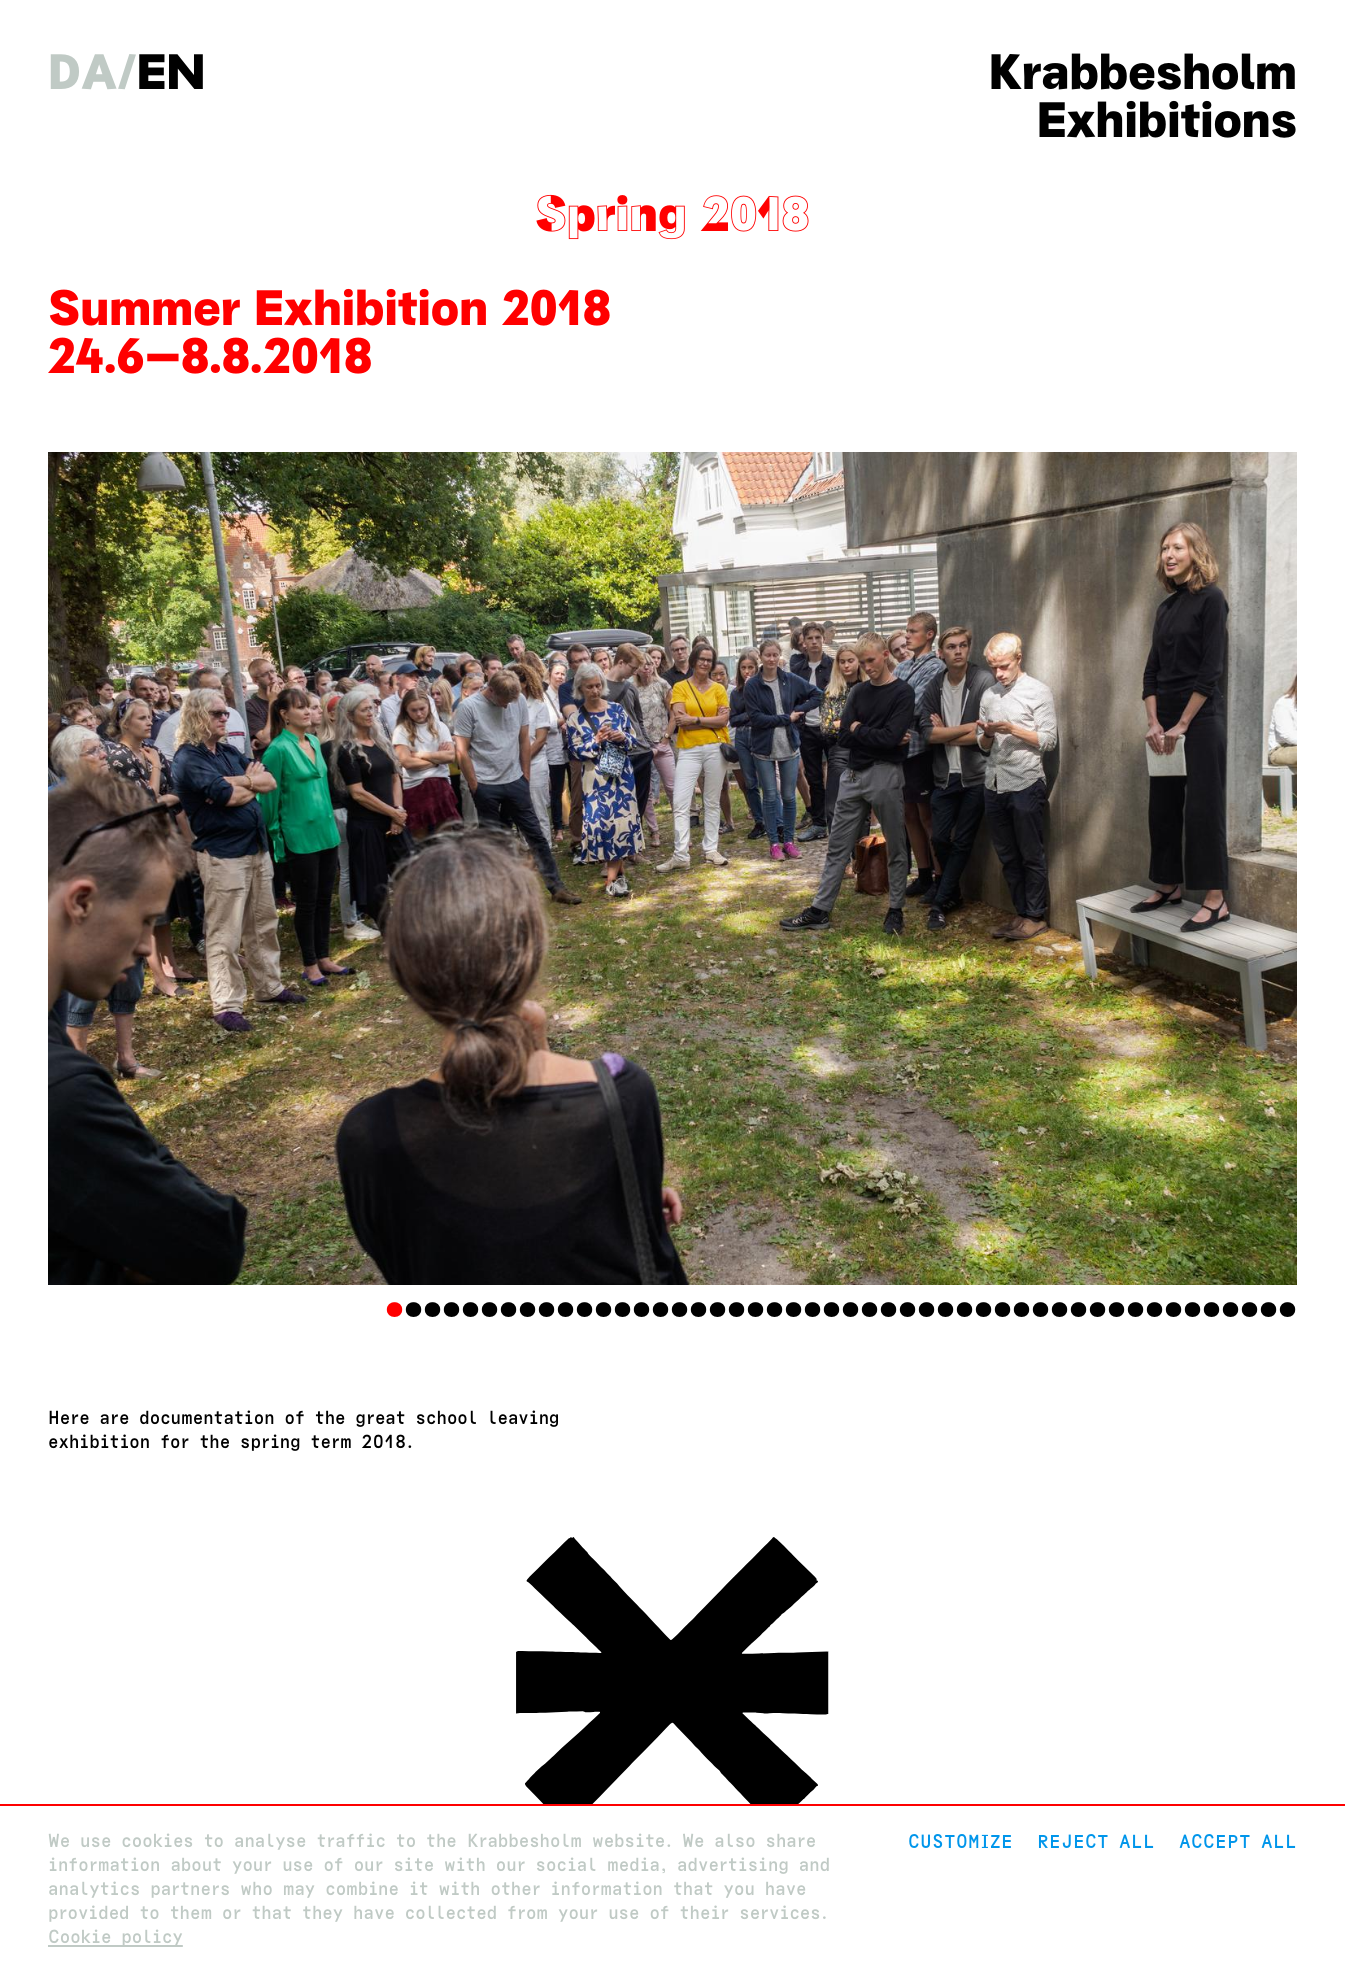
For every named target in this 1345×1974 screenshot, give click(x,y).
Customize (960, 1841)
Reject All (1096, 1841)
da (82, 72)
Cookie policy (115, 1937)
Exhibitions (1167, 120)
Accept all (1238, 1841)
